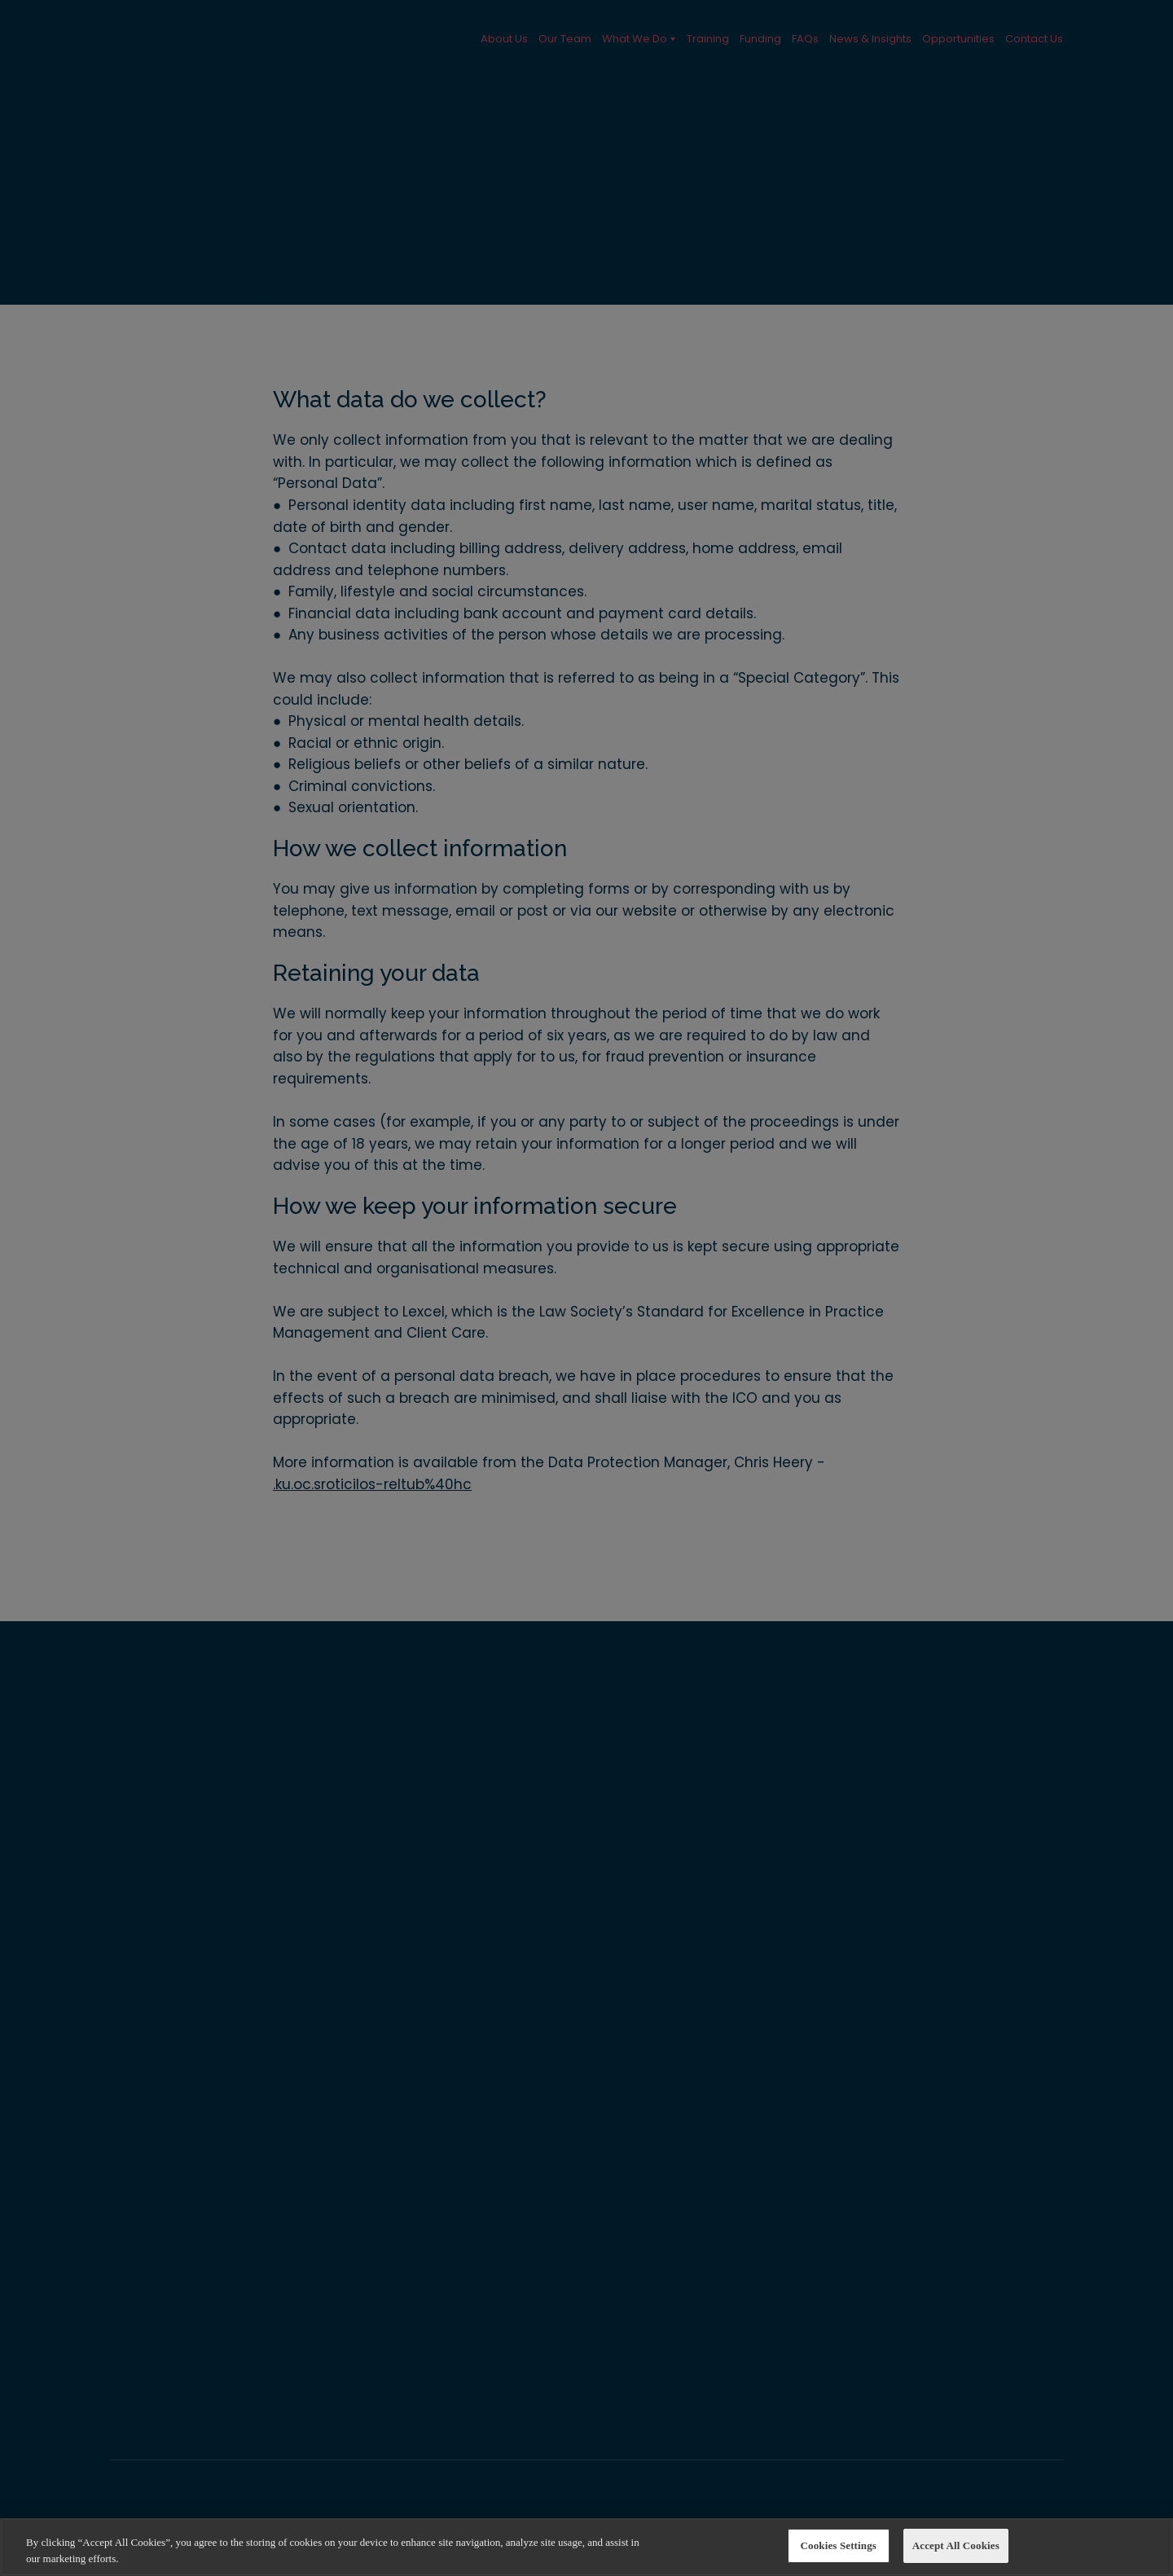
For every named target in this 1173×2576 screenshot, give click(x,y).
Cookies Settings (838, 2545)
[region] (586, 2547)
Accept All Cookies (955, 2545)
